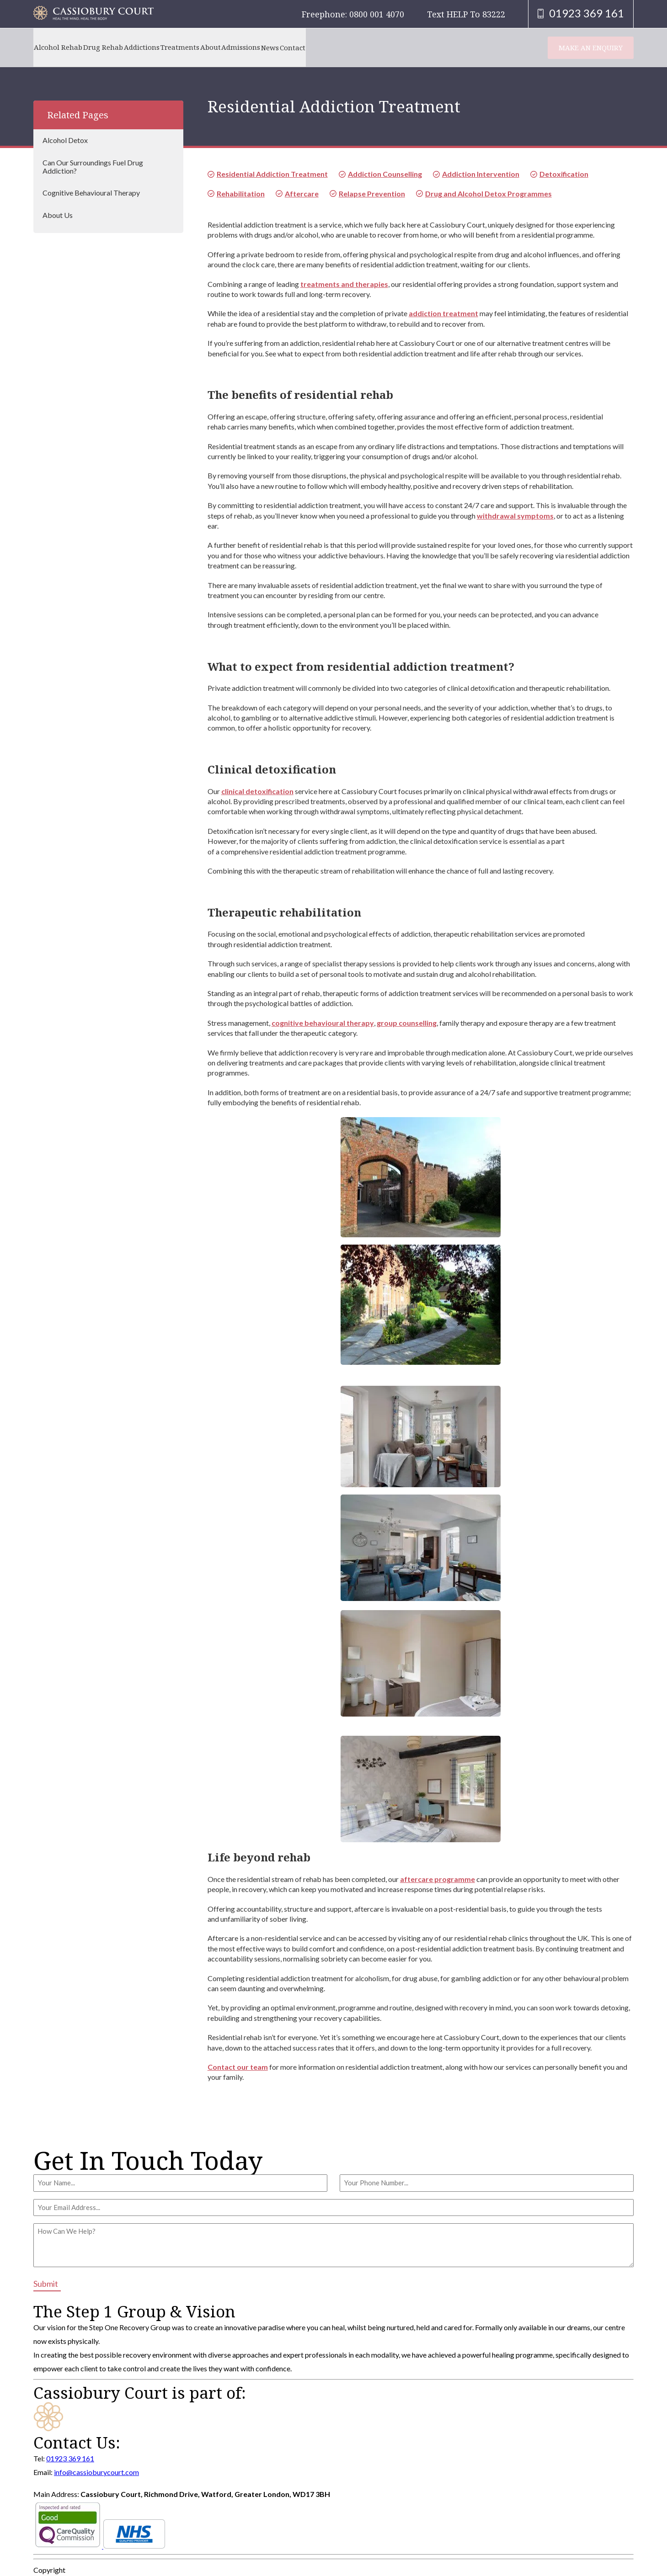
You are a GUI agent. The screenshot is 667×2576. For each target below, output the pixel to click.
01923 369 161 (70, 2458)
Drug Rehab (119, 47)
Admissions (300, 47)
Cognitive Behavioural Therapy (91, 192)
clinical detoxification (257, 791)
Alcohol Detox (65, 140)
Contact (374, 47)
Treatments (217, 47)
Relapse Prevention (372, 193)
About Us (58, 215)
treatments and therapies (344, 284)
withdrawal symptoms (515, 515)
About (259, 47)
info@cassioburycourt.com (96, 2472)
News (340, 47)
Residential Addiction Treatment (272, 174)
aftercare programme (437, 1879)
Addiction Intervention (480, 174)
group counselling (407, 1022)
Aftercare (302, 193)
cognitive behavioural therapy (323, 1022)
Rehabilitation (241, 193)
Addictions (169, 47)
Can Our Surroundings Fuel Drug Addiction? (93, 166)
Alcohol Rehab (63, 47)
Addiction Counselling (385, 174)
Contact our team (238, 2066)
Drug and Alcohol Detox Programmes (488, 193)
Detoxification (563, 174)
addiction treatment (443, 313)
